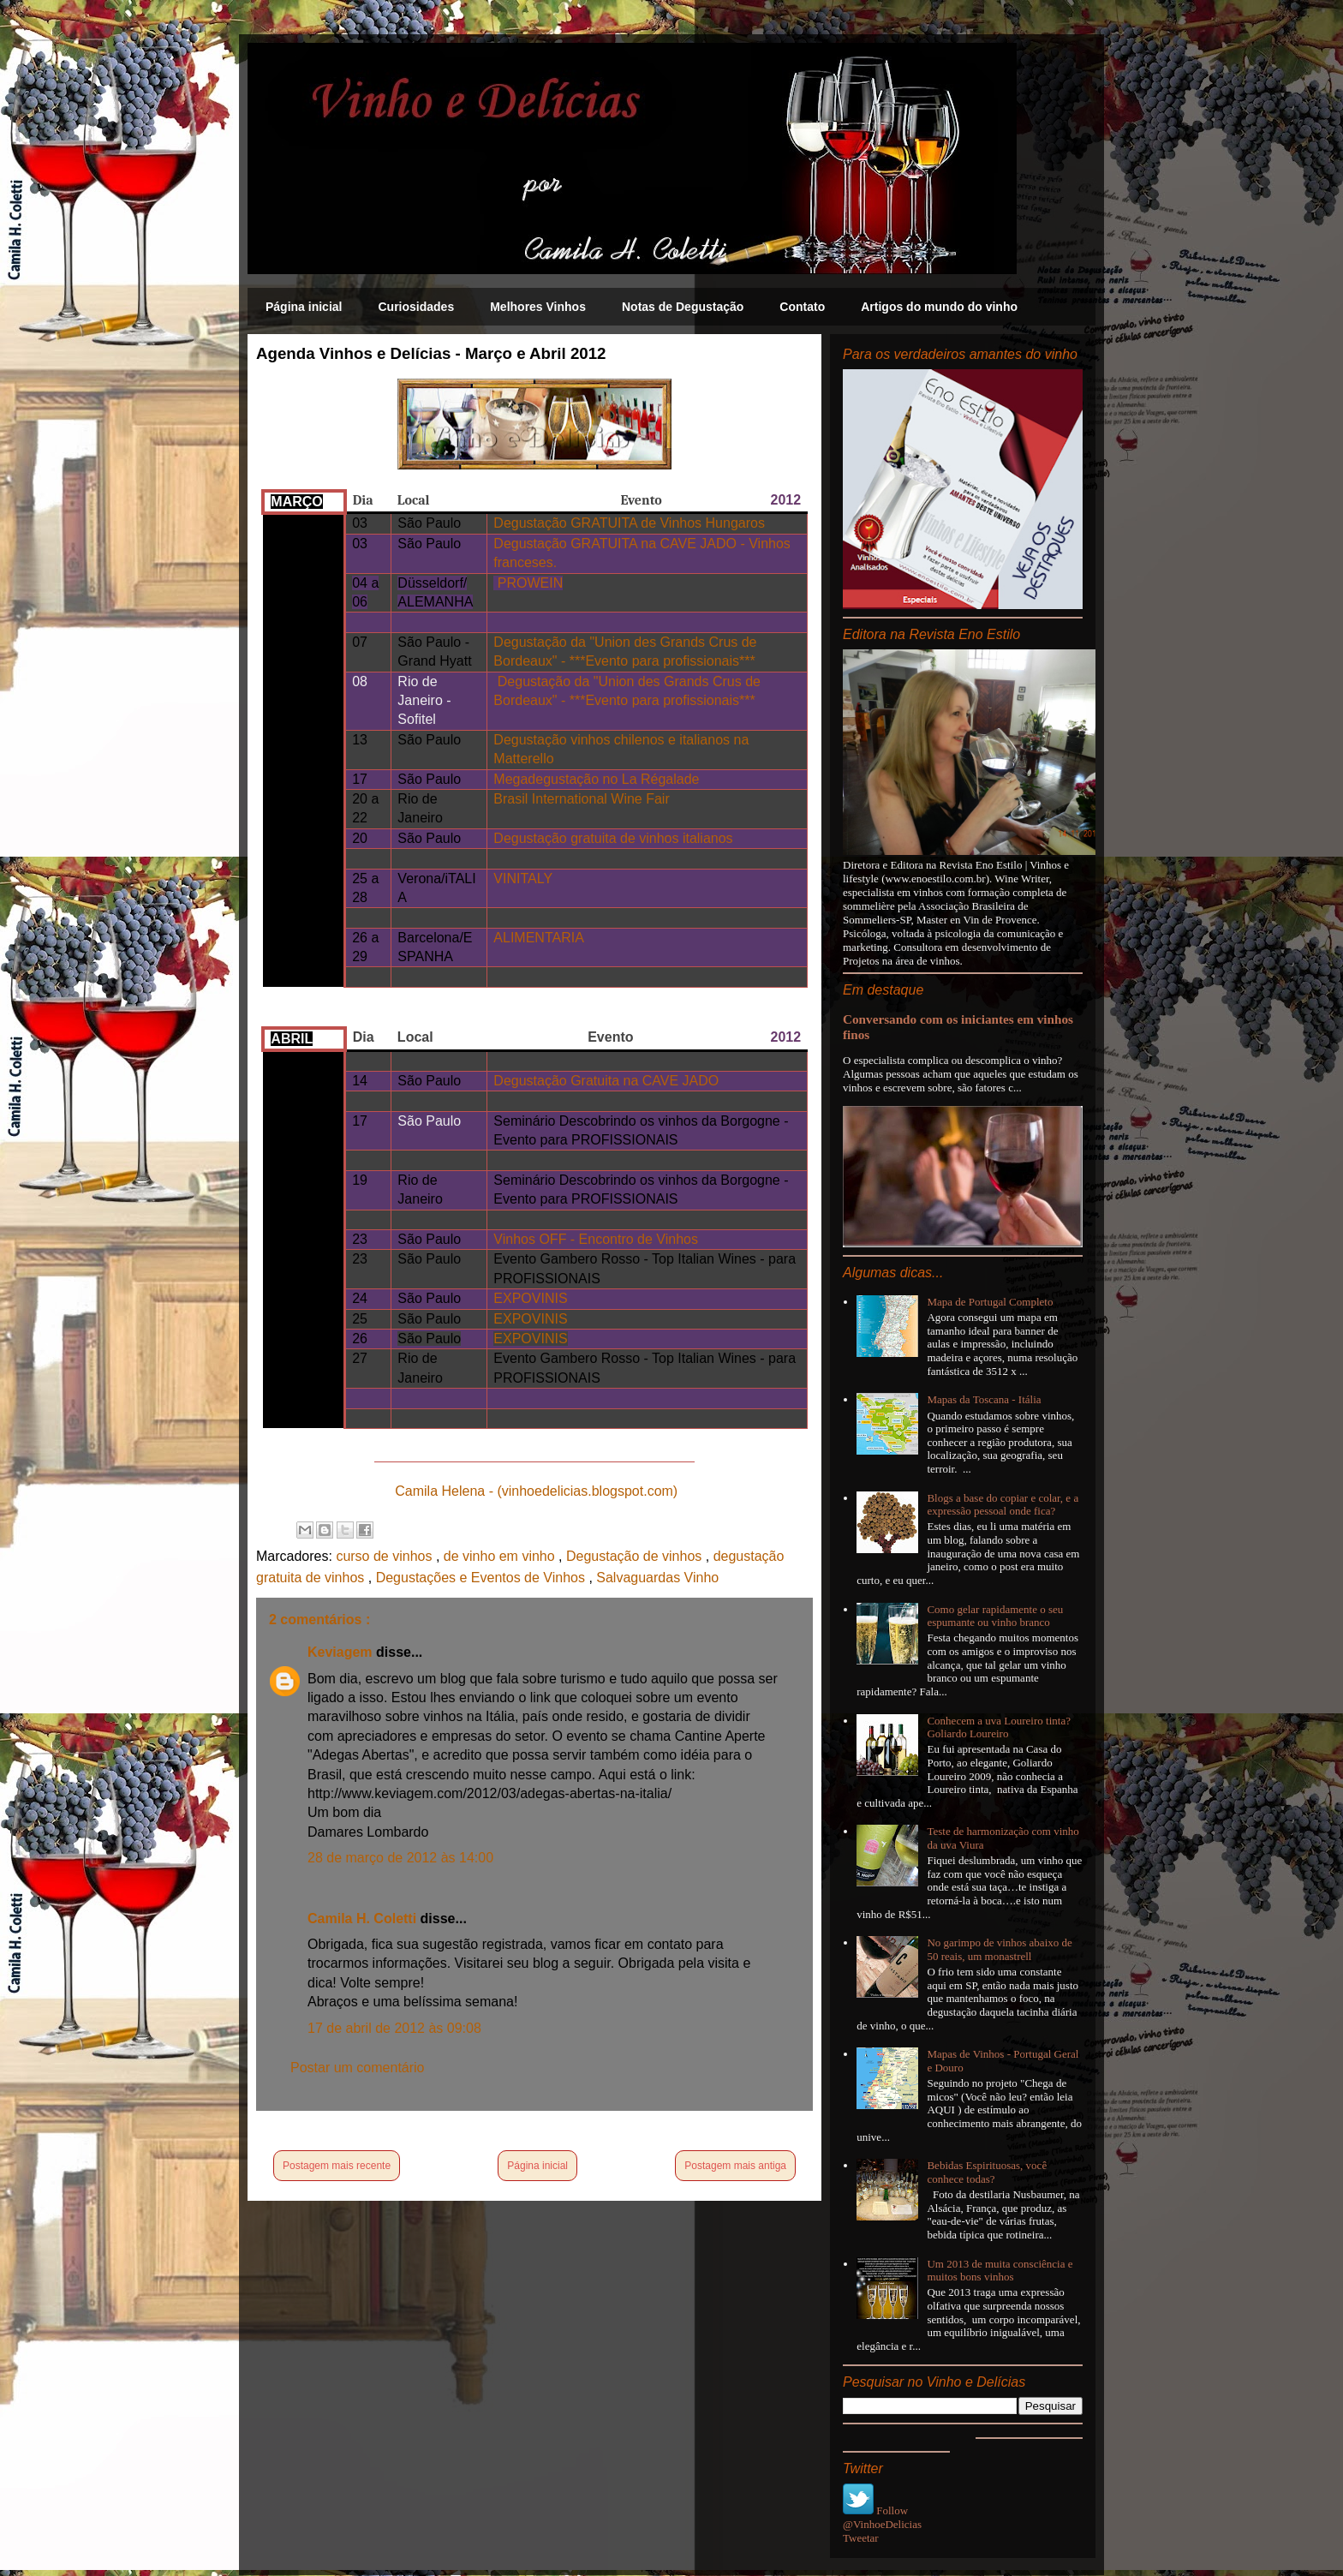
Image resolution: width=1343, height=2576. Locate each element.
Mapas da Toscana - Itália (984, 1399)
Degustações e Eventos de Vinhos (482, 1577)
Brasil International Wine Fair (581, 799)
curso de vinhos (386, 1556)
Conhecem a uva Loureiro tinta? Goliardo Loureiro (999, 1727)
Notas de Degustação (682, 307)
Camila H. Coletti (364, 1918)
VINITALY (522, 878)
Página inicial (304, 307)
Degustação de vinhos (636, 1556)
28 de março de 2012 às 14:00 (400, 1857)
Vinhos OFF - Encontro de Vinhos (595, 1239)
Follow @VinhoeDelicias (882, 2517)
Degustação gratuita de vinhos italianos (612, 838)
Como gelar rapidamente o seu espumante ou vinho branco (995, 1616)
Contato (802, 307)
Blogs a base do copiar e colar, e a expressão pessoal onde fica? (1002, 1504)
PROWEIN (528, 583)
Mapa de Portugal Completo (990, 1301)
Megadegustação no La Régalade (596, 779)
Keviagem (341, 1652)
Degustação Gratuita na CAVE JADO (606, 1080)
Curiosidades (416, 307)
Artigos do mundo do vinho (939, 307)
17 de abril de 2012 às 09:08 (394, 2028)
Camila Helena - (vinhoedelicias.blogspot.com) (536, 1491)
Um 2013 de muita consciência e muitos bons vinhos (999, 2270)
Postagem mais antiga (735, 2166)
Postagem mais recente (337, 2166)
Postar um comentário (357, 2067)
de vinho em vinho (501, 1556)
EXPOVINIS (530, 1298)
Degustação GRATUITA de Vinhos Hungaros (629, 523)
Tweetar (861, 2537)
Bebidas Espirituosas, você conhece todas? (987, 2172)
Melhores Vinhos (538, 307)
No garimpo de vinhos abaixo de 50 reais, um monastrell (999, 1949)
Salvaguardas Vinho (657, 1577)
